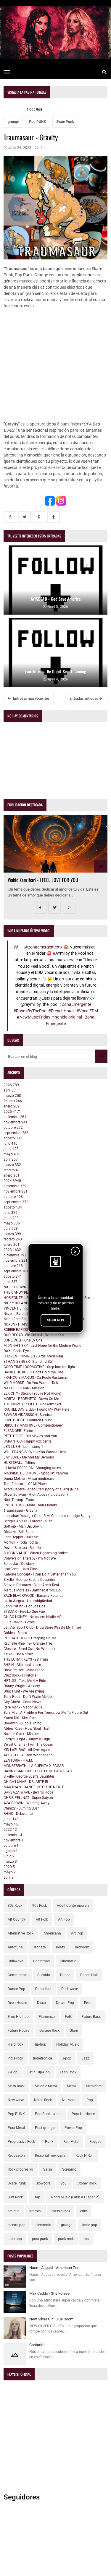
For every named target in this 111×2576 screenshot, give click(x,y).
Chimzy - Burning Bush (22, 1808)
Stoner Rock (87, 2183)
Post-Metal (16, 2128)
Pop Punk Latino (48, 2114)
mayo (12, 1154)
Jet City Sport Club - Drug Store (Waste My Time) (42, 1627)
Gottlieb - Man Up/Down (23, 1526)
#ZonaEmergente (75, 1004)
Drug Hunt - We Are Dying (24, 1691)
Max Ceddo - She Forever (50, 2293)
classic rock (61, 2211)
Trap (36, 2197)
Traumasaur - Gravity (20, 1510)
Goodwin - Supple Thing (22, 1723)
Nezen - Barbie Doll (18, 1314)
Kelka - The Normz (18, 1654)
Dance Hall (89, 1975)
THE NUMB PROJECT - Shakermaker (32, 1404)
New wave (16, 2100)
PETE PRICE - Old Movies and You (30, 1436)
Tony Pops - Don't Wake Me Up (28, 1697)
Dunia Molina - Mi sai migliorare (29, 1479)
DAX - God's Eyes (17, 1351)
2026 (11, 1085)
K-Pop (12, 2072)
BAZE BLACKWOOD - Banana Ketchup (34, 1596)
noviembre (16, 1122)
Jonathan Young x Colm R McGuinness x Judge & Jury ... (49, 1516)
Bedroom (82, 1947)
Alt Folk (42, 1919)
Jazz (85, 2058)
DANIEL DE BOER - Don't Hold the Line (33, 1372)
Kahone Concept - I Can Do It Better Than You (40, 1574)
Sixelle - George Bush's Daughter (29, 1776)
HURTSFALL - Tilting (19, 1463)
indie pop (89, 2225)
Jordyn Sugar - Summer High (27, 1739)
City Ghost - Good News (22, 1702)
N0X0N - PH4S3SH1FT (22, 1324)
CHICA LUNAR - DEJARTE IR (26, 1782)
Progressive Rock (21, 2142)
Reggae (95, 2142)
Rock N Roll (84, 2155)
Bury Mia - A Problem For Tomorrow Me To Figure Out (46, 1713)
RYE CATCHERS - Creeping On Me (30, 1638)
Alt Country (17, 1919)
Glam (74, 2030)
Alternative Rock (20, 1933)
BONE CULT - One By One (23, 1340)
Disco (41, 2003)
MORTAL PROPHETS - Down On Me (31, 1399)
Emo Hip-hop (18, 2017)
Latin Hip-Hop (39, 2072)
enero (12, 1106)
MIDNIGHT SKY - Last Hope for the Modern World (42, 1346)
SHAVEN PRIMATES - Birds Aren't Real (33, 1356)
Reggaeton (16, 2155)
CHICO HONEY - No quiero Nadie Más (33, 1617)
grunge (13, 122)
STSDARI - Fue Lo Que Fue (24, 1611)
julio (10, 1143)
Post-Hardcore (83, 2114)
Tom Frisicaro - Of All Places (26, 1484)
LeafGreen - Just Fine (20, 1569)
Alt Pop (64, 1919)
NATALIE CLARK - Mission (24, 1388)
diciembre (15, 1117)
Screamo (69, 2169)
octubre (13, 1127)
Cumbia (43, 1975)
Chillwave (15, 1961)
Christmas (41, 1961)
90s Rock (39, 1905)
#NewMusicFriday (33, 1017)
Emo (87, 2003)
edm (83, 2211)
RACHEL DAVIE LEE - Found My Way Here (36, 1409)
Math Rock (16, 2086)
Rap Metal (71, 2142)
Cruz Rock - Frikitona (20, 1675)
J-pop (66, 2058)
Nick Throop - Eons (19, 1500)
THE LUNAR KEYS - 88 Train (26, 1659)
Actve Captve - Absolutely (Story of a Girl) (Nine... (42, 1489)
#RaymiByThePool (30, 1010)
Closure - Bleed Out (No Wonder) (29, 1649)
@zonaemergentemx (43, 947)
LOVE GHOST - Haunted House (28, 1420)
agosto (13, 1138)
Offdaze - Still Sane (18, 1532)
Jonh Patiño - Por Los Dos (24, 1606)
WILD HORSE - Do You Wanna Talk (31, 1383)
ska (86, 2239)
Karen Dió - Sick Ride (20, 1718)
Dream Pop (65, 2003)
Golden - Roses (15, 1633)
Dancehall (43, 1989)
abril (10, 1090)
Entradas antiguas (86, 698)
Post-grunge (44, 2128)
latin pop (15, 2239)
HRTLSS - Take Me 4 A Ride (25, 1681)
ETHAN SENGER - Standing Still (29, 1362)
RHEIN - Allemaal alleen (22, 1665)
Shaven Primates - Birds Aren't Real (31, 1585)
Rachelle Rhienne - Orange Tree (28, 1643)
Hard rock (15, 2044)
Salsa (47, 2169)
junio (11, 1149)
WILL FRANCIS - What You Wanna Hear (35, 1452)
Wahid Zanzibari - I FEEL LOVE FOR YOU (43, 879)
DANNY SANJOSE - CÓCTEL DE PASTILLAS (38, 1771)
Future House (18, 2030)
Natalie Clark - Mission (21, 1734)
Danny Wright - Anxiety (22, 1686)
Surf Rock (15, 2197)
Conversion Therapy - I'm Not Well (30, 1558)
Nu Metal (69, 2100)
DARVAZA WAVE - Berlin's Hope (28, 1792)
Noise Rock (43, 2100)
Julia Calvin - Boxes (19, 1622)
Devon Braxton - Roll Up (22, 1548)
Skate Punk (65, 122)
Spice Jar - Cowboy (19, 1564)
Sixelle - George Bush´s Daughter (29, 1580)
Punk (49, 2142)
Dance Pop (16, 1989)
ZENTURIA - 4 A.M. (18, 1760)
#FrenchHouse (61, 1010)
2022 (10, 1830)
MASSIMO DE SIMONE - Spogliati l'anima (36, 1473)
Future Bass (91, 2017)
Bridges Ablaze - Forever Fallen (28, 1521)
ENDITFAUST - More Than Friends (30, 1505)
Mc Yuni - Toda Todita (21, 1542)
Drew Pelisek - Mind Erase (24, 1670)
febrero (13, 1101)
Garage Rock (49, 2030)
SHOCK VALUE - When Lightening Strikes (36, 1553)
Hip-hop (39, 2044)
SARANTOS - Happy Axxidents (28, 1441)
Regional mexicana (50, 2155)
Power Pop (73, 2128)
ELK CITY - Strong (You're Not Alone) (32, 1393)
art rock (35, 2211)
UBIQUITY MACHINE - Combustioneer (33, 1425)
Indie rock (15, 2058)
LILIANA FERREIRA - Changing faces (32, 1468)
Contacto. (37, 2345)
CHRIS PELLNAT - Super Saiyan (28, 1798)
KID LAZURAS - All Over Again (27, 1750)
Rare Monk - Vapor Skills (23, 1707)
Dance (65, 1975)
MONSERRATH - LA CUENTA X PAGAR (34, 1766)
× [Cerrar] (75, 1251)
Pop (89, 2100)
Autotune (15, 1947)
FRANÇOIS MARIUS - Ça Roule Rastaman (36, 1377)
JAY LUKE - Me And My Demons (29, 1457)
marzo (12, 1096)
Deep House (17, 2003)
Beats (60, 1947)
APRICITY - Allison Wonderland (28, 1755)
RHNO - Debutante (18, 1814)
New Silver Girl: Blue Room (51, 2319)
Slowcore (43, 2183)
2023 (12, 1250)
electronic (43, 2225)
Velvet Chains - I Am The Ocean (28, 1744)
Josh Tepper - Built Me (21, 1537)
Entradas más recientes (28, 698)
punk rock (66, 2239)
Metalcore (94, 2086)
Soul (63, 2183)
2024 (12, 1181)
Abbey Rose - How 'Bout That (26, 1728)
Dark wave (69, 1989)
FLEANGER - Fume (18, 1431)
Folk (68, 2017)
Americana (52, 1933)
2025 (12, 1112)
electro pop (16, 2225)
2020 (9, 1867)
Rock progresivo (20, 2169)
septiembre (16, 1133)
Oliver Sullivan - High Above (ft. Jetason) (36, 1494)
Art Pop (77, 1933)
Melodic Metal (46, 2086)
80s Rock (15, 1905)
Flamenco (47, 2017)
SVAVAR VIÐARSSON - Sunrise (28, 1415)
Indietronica (42, 2058)
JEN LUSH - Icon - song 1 (23, 1447)
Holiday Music (67, 2044)
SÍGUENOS (55, 1320)
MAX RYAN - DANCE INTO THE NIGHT (34, 1787)
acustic (13, 2211)
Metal (71, 2086)
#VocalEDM (87, 1010)
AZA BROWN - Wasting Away (26, 1803)
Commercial (17, 1975)
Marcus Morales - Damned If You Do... (33, 1590)
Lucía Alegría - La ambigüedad (28, 1601)
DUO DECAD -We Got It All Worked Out (34, 1335)
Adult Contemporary (73, 1905)
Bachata (39, 1947)
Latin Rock (68, 2072)
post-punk (40, 2239)
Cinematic (68, 1961)
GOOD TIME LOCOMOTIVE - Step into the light (39, 1367)
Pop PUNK (37, 122)
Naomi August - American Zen (54, 2267)
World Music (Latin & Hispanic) (74, 2197)
